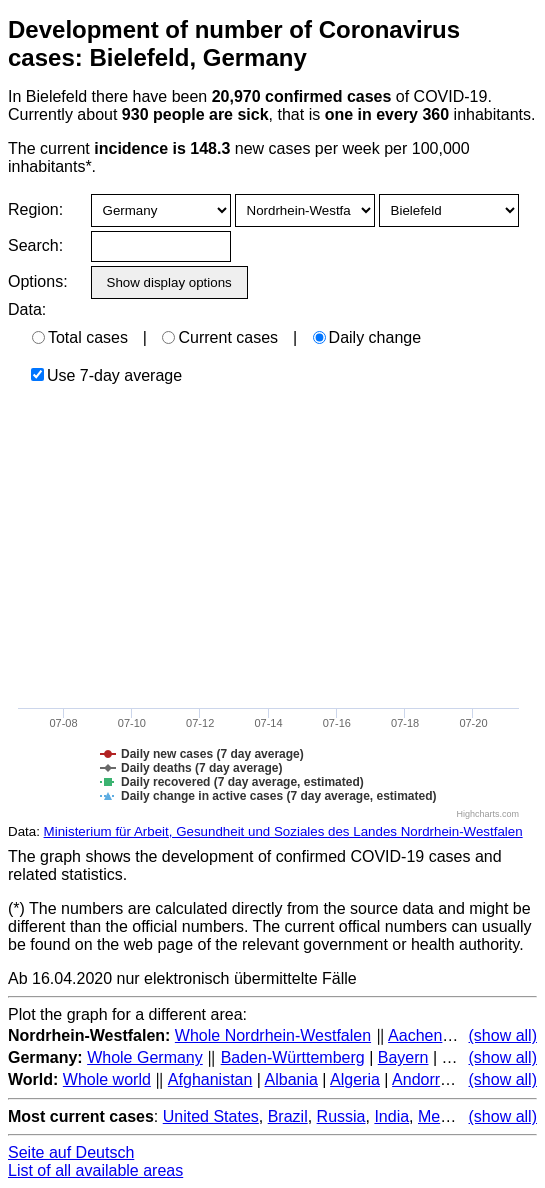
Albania (291, 1079)
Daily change (367, 337)
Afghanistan (210, 1079)
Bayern (403, 1057)
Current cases (220, 337)
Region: (35, 209)
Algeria (355, 1079)
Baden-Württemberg (293, 1057)
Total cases (80, 337)
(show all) (503, 1035)
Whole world (107, 1079)
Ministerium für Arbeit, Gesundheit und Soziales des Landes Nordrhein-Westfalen (283, 831)
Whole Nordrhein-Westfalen (273, 1035)
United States (211, 1116)
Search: (35, 245)
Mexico (443, 1116)
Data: (27, 309)
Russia (341, 1116)
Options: (37, 281)
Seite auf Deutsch (71, 1152)
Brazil (288, 1116)
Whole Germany (145, 1057)
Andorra (420, 1079)
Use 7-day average (106, 375)
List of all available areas (95, 1170)
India (391, 1116)
